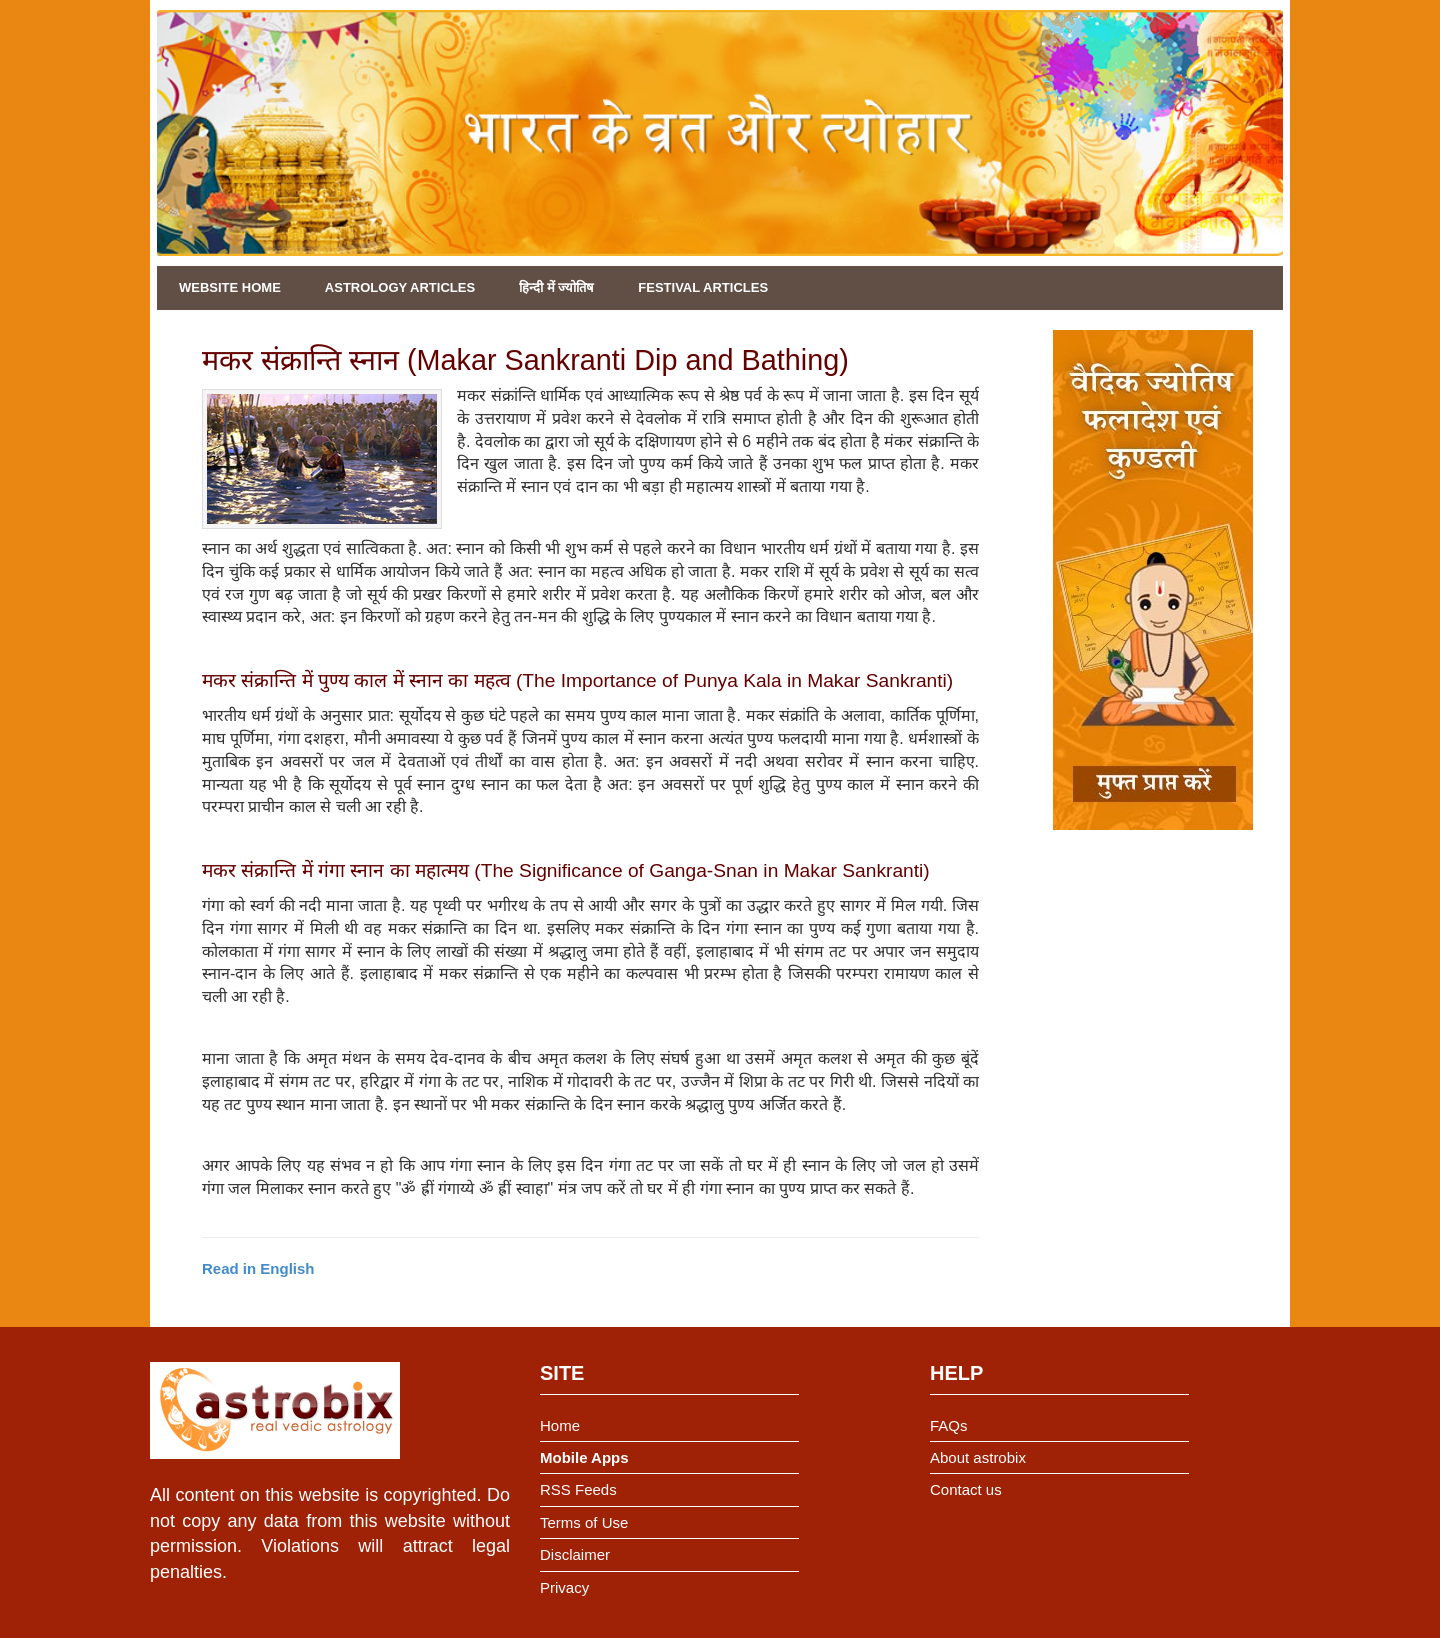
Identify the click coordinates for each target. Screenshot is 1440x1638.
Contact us (966, 1489)
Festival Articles (703, 287)
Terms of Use (584, 1522)
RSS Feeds (578, 1489)
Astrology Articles (400, 287)
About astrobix (978, 1457)
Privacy (564, 1587)
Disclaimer (575, 1554)
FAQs (949, 1425)
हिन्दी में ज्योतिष (556, 287)
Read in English (258, 1268)
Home (560, 1425)
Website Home (230, 287)
